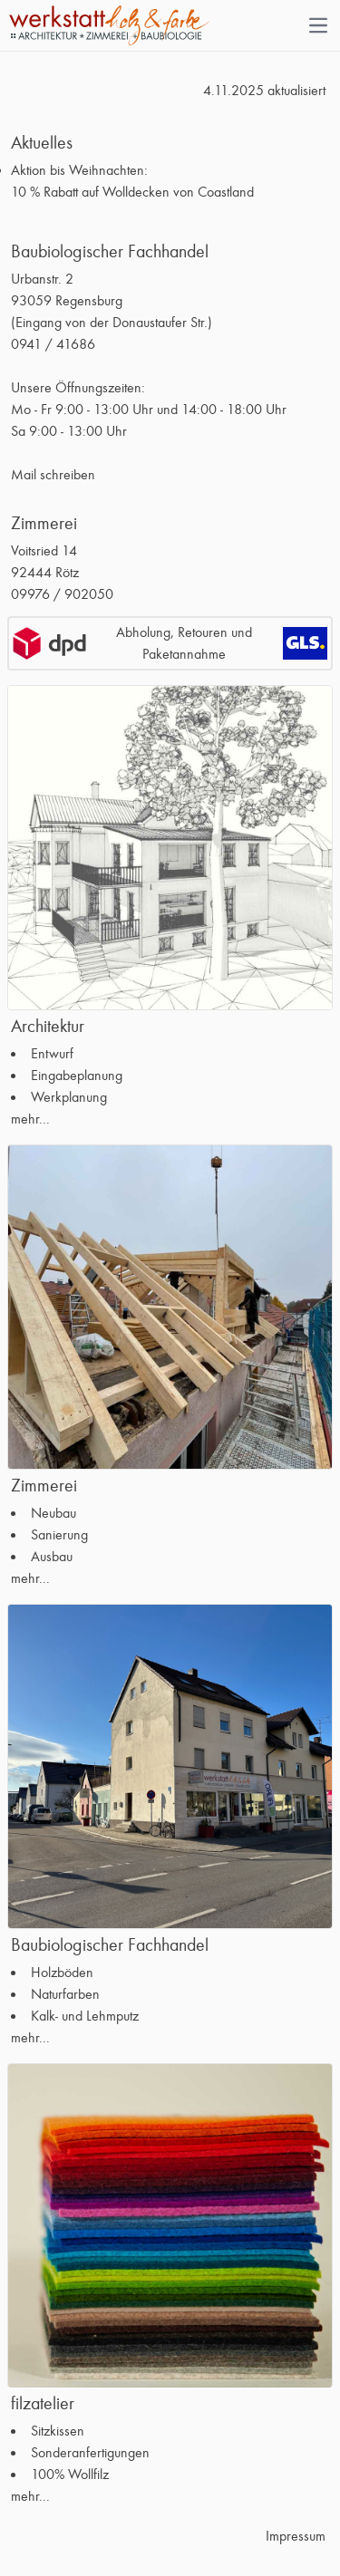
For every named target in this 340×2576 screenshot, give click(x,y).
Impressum (295, 2536)
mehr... (30, 1119)
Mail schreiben (53, 475)
